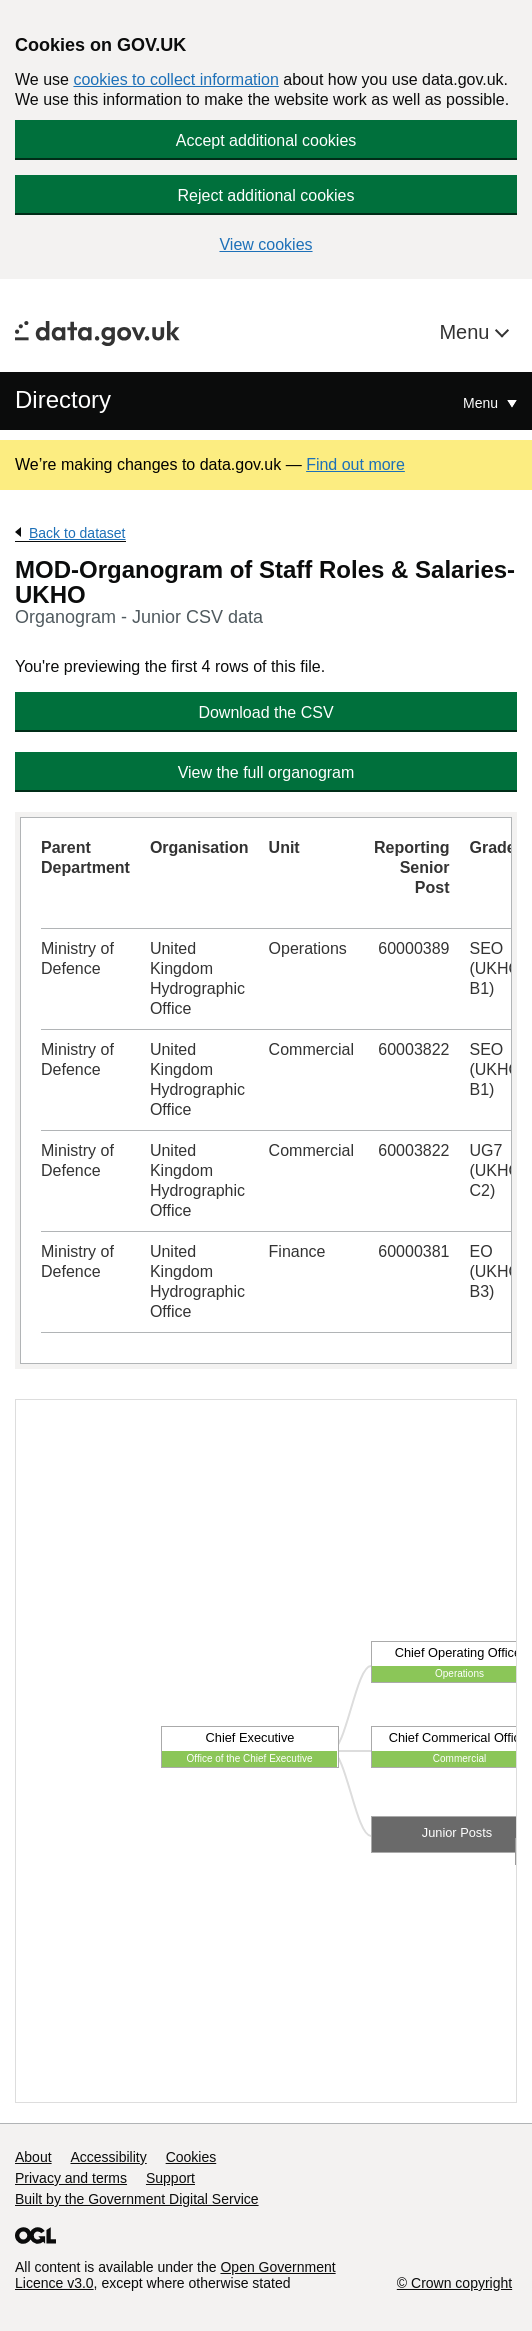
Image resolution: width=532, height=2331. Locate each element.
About (33, 2157)
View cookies (265, 244)
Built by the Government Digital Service (137, 2199)
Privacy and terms (71, 2178)
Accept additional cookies (266, 140)
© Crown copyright (454, 2283)
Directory (63, 399)
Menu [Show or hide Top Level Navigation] (482, 403)
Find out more (355, 464)
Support (170, 2178)
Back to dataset (77, 533)
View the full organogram (266, 772)
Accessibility (108, 2157)
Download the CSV (265, 712)
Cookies (191, 2157)
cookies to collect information (175, 79)
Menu (467, 332)
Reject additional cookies (266, 195)
